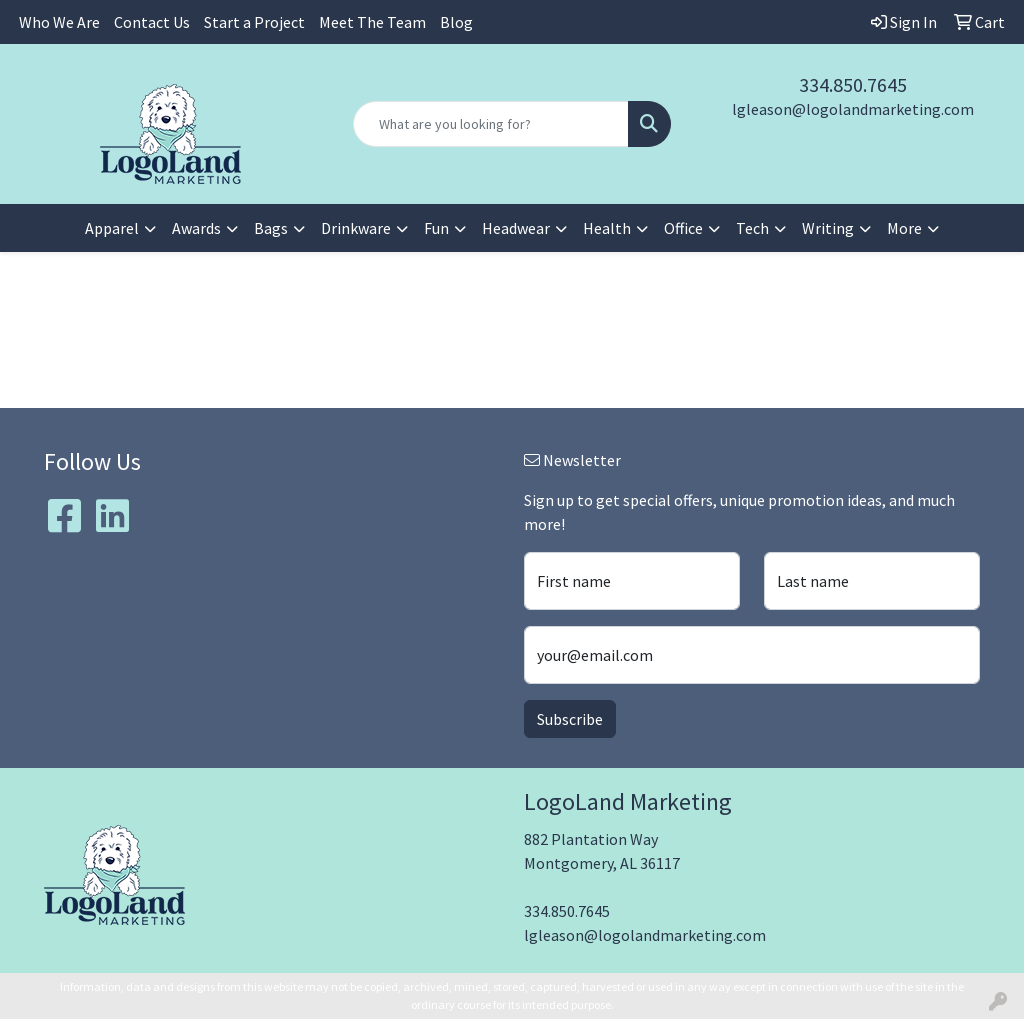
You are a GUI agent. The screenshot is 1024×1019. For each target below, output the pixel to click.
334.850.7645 (853, 84)
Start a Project (254, 22)
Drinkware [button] (356, 228)
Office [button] (683, 228)
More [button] (904, 228)
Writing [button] (828, 228)
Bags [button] (271, 228)
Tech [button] (752, 228)
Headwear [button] (516, 228)
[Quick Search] (490, 124)
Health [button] (607, 228)
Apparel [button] (112, 228)
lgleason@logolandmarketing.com (853, 109)
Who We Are (59, 22)
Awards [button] (196, 228)
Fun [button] (436, 228)
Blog (456, 22)
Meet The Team (372, 22)
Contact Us (152, 22)
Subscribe (570, 719)
